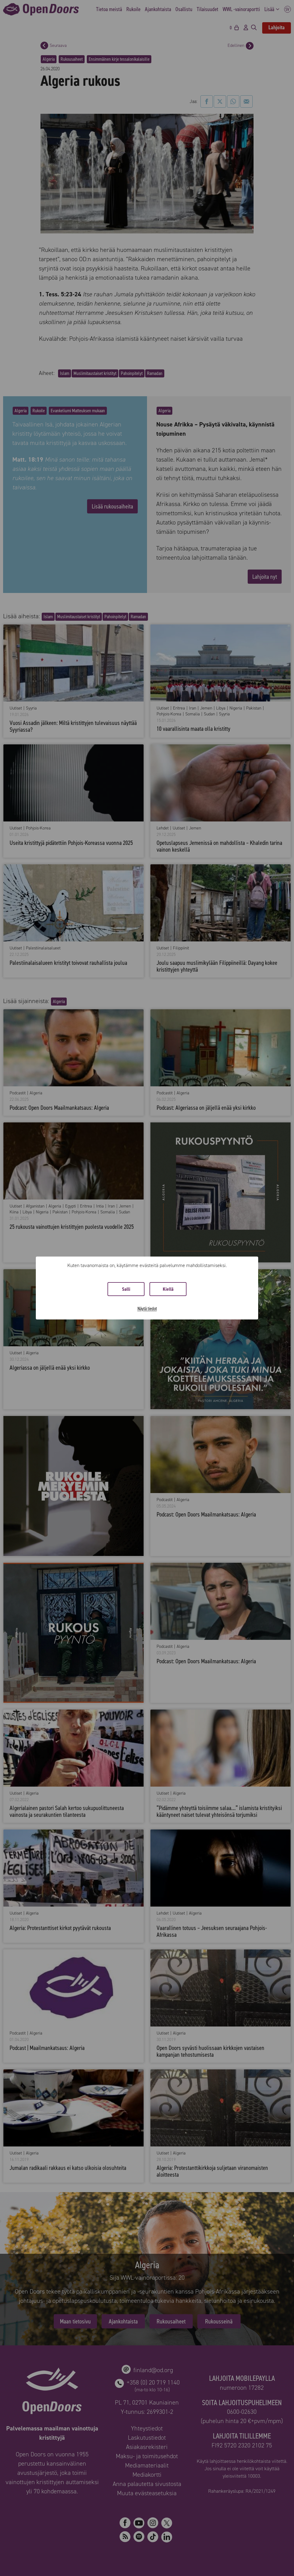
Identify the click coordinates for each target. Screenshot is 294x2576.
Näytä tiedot (147, 1308)
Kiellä (168, 1289)
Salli (126, 1289)
